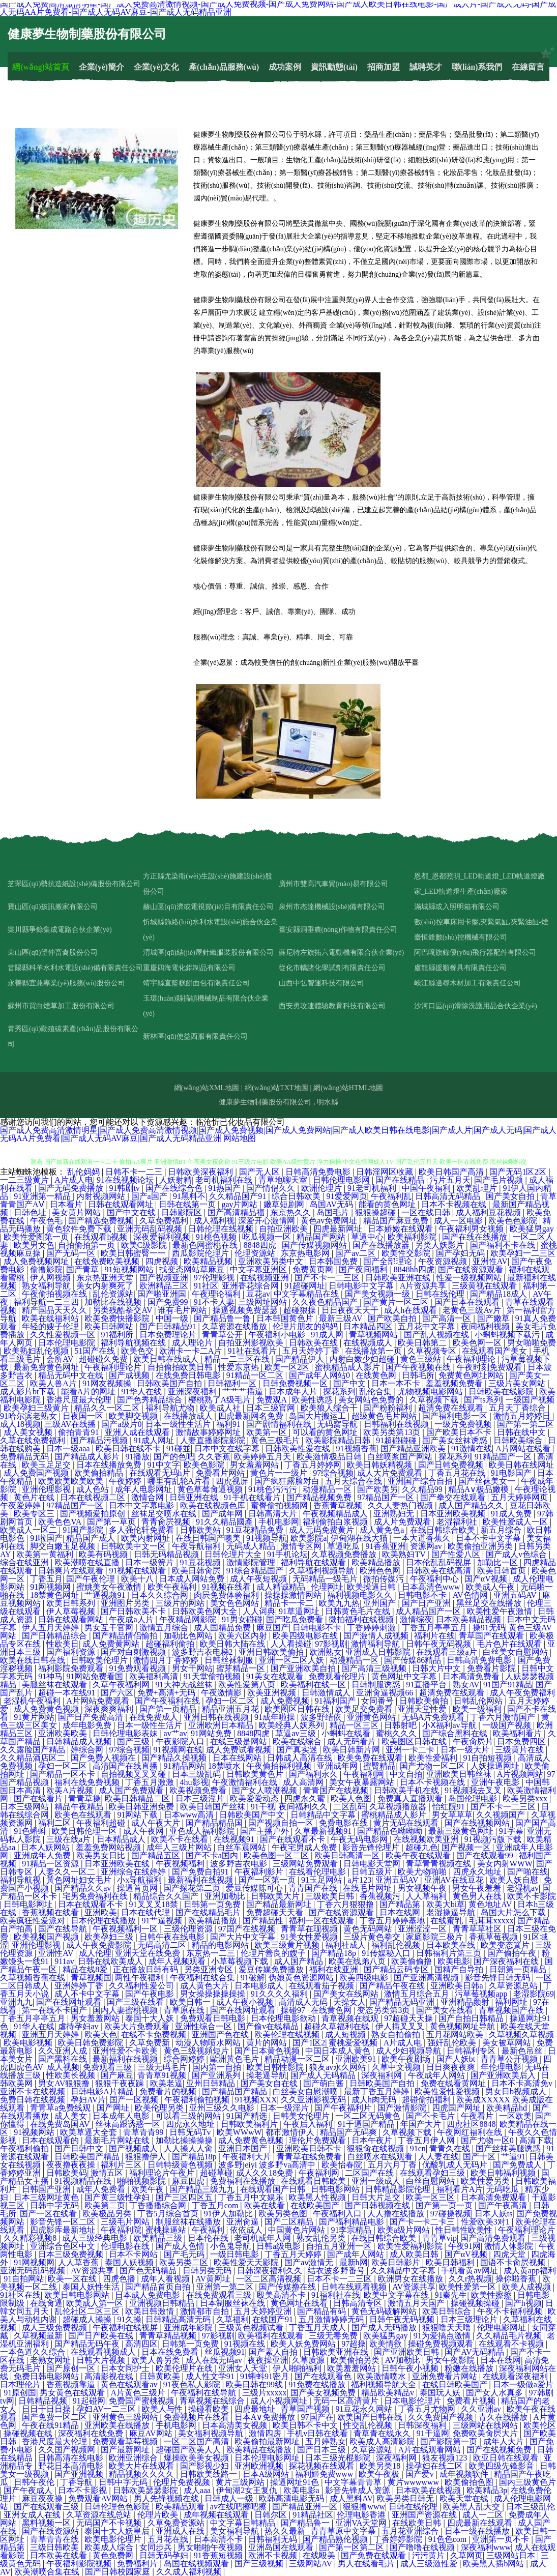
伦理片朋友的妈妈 (306, 1326)
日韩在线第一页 (188, 1204)
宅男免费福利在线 (96, 1896)
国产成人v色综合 (517, 1554)
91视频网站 (35, 2132)
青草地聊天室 (283, 1180)
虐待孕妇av (79, 2026)
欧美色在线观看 (83, 1814)
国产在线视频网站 (478, 1823)
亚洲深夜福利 (193, 1391)
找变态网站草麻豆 (192, 1269)
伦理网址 (327, 1587)
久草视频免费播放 (344, 1554)
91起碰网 (89, 2400)
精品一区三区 (355, 1725)
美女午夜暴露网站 (362, 1782)
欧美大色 (100, 2034)
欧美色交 (138, 1350)
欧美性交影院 (407, 1253)
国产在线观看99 (485, 1855)
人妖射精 (175, 1180)
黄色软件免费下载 (79, 1228)
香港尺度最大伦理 (79, 1399)
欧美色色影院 (513, 1220)
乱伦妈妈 (84, 1171)
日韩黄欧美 (160, 2376)
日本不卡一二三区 (340, 2278)
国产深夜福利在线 (507, 1961)
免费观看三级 (108, 2067)
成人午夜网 (144, 1831)
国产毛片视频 (499, 1180)
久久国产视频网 (67, 2449)
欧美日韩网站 (109, 1326)
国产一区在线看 (49, 2213)
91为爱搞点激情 (443, 2335)
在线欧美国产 (315, 2205)
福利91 (229, 1424)
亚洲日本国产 (243, 2148)
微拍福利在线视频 (362, 1619)
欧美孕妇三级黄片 (37, 1407)
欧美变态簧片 (506, 1945)
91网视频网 (51, 1587)
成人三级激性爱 (429, 2563)
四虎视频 (162, 1261)
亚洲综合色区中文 (63, 2246)
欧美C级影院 (145, 1245)
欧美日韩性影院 (276, 2067)
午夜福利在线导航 (204, 2392)
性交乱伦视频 (368, 2425)
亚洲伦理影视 (47, 1489)
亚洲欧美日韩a (457, 1985)
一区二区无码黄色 (368, 2116)
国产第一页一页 (445, 2205)
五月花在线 (169, 2539)
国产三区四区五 (185, 2197)
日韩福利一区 (233, 1383)
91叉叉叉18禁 (154, 1904)
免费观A (272, 1399)
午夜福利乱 (391, 1196)
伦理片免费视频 (182, 2482)
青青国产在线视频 (336, 1790)
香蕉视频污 (381, 1896)
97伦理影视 (215, 1277)
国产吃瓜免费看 (295, 1619)
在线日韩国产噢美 (209, 1538)
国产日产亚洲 (427, 1603)
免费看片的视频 (168, 2091)
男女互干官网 (109, 1627)
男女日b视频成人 (516, 2091)
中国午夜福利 (427, 1188)
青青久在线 (450, 2148)
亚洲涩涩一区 (423, 1928)
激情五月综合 (164, 1627)
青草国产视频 (306, 2409)
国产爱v (420, 2474)
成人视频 (63, 2067)
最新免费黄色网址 (47, 1367)
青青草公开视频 (510, 2059)
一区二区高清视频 (269, 2278)
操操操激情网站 (294, 1595)
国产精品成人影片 (88, 1456)
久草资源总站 (514, 1985)
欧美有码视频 (104, 1554)
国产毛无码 (185, 2254)
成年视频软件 (464, 2474)
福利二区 (55, 1823)
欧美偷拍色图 (470, 2482)
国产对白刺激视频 (134, 1652)
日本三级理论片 (470, 2319)
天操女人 (349, 2002)
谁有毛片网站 (183, 1310)
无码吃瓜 (503, 2189)
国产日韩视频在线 (378, 2205)
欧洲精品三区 (164, 1285)
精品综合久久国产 (166, 1896)
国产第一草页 (112, 1521)
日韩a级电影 (279, 2246)
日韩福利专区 (472, 2050)
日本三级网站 (25, 1806)
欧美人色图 (352, 1798)
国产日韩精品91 (168, 1326)
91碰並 (178, 1448)
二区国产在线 (370, 2173)
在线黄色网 (377, 1375)
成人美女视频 (29, 1432)
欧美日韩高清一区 (348, 1855)
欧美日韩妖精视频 (380, 1464)
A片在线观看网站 (430, 2449)
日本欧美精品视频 (469, 1619)
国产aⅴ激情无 (309, 2262)
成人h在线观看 (411, 1310)
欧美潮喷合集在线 (47, 2571)
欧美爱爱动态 (255, 1798)
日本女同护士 (126, 2368)
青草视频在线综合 (213, 2400)
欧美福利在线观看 (271, 2335)
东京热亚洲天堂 (105, 1277)
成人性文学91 (211, 2376)
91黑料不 (189, 1196)
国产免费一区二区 (55, 2417)
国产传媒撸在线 (288, 2286)
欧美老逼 (166, 2083)
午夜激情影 (222, 1692)
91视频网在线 (178, 1749)
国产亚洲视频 (79, 2474)
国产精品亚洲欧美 (414, 1448)
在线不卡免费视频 (154, 2034)
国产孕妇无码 (461, 1253)
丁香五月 (46, 1578)
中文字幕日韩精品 (243, 2523)
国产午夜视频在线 (419, 1367)
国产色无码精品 (149, 2270)
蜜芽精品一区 (241, 1668)
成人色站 (93, 1489)
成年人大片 (504, 2441)
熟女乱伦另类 (322, 2238)
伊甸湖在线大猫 (360, 1538)
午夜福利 (209, 2230)
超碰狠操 (300, 1310)
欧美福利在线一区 (314, 1684)
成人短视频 (346, 2034)
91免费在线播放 (317, 2384)
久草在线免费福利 (33, 1440)
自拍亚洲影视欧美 (251, 1342)
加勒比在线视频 (113, 1302)
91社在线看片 (253, 1350)
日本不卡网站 (134, 2254)
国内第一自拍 (217, 2067)
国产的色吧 (174, 1456)
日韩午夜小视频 (411, 2368)
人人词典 (259, 1611)
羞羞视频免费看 (455, 1383)
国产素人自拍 (274, 2352)
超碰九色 (421, 1847)
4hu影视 (194, 1782)
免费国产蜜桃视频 (142, 2400)
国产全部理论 (388, 1261)
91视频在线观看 (138, 1570)
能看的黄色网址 (388, 1204)
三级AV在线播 (71, 1424)
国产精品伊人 (300, 1359)
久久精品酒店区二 (33, 1757)
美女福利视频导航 (211, 2433)
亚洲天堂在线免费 (148, 1953)
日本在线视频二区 (93, 1497)
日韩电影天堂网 (372, 1863)
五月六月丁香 (393, 2164)
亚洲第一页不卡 (501, 2539)
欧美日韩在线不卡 (129, 1448)
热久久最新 (286, 2531)
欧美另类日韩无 (406, 2498)
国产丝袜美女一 (487, 1481)
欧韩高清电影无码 (292, 2498)
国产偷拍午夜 (512, 1953)
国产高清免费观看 (493, 2238)
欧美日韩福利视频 (504, 2173)
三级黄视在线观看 (485, 1285)
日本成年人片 (294, 1391)
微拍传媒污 (384, 1578)
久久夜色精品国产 (326, 1302)
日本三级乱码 (197, 1774)
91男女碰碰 (242, 1619)
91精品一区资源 (51, 1863)
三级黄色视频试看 (251, 2327)
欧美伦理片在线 (185, 2368)
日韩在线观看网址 (121, 1204)
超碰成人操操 (88, 2319)
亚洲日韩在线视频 (217, 1717)
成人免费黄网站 (111, 1644)
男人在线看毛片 (367, 2563)
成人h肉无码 (374, 2099)
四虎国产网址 (457, 2107)
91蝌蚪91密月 (265, 2376)
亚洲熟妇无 (394, 1513)
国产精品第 (400, 1904)
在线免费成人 (154, 1717)
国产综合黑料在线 (455, 1733)
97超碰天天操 (409, 2018)
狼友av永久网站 (338, 2067)
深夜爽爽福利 (109, 1709)
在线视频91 (235, 1839)
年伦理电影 (501, 2067)
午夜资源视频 (443, 1261)
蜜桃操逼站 (166, 2230)
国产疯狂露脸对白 (287, 1481)
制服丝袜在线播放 (189, 2221)
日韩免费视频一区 (296, 1383)
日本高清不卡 (219, 2539)
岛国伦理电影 (473, 1798)
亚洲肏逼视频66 (385, 1692)
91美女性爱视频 (310, 1937)
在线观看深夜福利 (516, 2376)
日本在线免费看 (170, 2352)
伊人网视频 (51, 1277)
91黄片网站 (34, 1717)
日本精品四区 (368, 1326)
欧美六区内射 (243, 1635)
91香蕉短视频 (219, 2555)
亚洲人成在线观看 (138, 1432)
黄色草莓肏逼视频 (211, 1489)
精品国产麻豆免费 (396, 1220)
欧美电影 (453, 1961)
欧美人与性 (163, 2409)
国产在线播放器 (382, 1245)
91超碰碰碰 (397, 1440)
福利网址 (512, 2002)
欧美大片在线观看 (142, 2466)
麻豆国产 (272, 1627)
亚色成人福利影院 (203, 1831)
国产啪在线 (527, 1871)
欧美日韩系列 (71, 1603)
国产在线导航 (63, 1928)
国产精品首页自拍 (158, 2286)
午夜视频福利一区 (126, 1928)
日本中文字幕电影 (142, 1505)
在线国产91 (273, 2319)
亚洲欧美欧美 (63, 1733)
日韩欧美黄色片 (255, 1774)
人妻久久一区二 (67, 1871)
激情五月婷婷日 (522, 1416)
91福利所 (118, 1334)
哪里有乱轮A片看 (180, 1481)
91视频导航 (266, 1538)
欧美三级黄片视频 (287, 1945)
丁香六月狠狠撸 (346, 1904)
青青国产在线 (313, 1888)
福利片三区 (122, 2164)
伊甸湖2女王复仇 (247, 2490)
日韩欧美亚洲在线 (398, 1277)
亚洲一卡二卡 (411, 1749)
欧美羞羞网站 (352, 2368)
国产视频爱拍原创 (93, 1513)
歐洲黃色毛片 (235, 2059)
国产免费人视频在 (104, 1757)
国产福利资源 (71, 1652)
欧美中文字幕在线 (397, 2295)
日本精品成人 (122, 1839)
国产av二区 (356, 1253)
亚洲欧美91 (356, 2059)
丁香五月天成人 (318, 2327)
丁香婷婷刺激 (372, 1627)
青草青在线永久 (383, 2433)
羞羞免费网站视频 (109, 1847)
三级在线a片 (69, 1839)
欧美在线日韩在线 (33, 1660)
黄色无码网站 (368, 1928)
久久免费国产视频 (441, 2417)
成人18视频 (20, 1424)
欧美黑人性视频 (318, 2197)
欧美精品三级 (158, 2238)
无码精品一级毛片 (326, 1578)
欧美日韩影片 (396, 2262)
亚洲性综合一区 (204, 2026)
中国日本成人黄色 (338, 2050)
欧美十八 (138, 1578)
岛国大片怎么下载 (514, 1912)
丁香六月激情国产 (503, 1717)
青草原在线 (185, 2010)
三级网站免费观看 (306, 1863)
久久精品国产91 (238, 1196)
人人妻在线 (438, 2156)
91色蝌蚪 (31, 1831)
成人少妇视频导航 (409, 2050)
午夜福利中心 (435, 1578)
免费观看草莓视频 (126, 2441)
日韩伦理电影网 (342, 1180)
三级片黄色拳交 (372, 1937)
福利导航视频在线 (134, 1342)
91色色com (448, 2539)
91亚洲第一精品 (43, 1196)
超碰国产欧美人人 (189, 2449)
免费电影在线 (344, 1823)
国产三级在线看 (136, 2002)
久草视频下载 (434, 1399)
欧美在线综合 (298, 1741)
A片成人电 (73, 1180)
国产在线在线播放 (475, 1237)
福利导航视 (21, 1880)
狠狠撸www (364, 2506)
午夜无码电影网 (360, 1839)
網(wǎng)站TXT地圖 (276, 1088)
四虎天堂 (510, 2254)
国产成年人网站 (356, 2254)
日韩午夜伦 (35, 2482)
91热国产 (225, 1188)
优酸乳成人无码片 (455, 2164)
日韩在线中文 (522, 1432)
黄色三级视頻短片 (197, 2050)
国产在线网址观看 (69, 2002)
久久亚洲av (482, 2409)
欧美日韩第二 (423, 1342)
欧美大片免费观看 (137, 2026)
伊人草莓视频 (71, 1611)
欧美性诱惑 (313, 1399)
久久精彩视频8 (31, 2238)
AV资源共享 (93, 2270)
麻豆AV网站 (151, 2433)
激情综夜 (416, 1619)
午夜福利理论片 (113, 1367)
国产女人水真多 (495, 2392)
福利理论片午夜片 (162, 2173)
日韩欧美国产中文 (252, 1814)
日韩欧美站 (201, 1530)
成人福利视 (214, 1220)
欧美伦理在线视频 (287, 2034)
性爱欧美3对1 (486, 2221)
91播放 (137, 1456)
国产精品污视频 (100, 1440)
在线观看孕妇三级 (433, 2173)
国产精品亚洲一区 (305, 2506)
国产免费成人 (518, 2164)
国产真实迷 (298, 1749)
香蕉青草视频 (338, 1505)
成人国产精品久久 (472, 1505)
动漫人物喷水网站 (209, 2042)
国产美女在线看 (445, 2010)
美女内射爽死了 (105, 1285)
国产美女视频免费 (324, 2392)
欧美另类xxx (526, 1798)
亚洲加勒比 (225, 1896)
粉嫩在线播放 (470, 2368)
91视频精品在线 (83, 2181)
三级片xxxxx (264, 2392)
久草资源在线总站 (99, 2514)
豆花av (258, 1294)
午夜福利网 (364, 1774)
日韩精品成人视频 (79, 1741)
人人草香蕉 (79, 2262)
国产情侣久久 (271, 1188)
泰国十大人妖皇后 (118, 2531)
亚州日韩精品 (211, 2083)
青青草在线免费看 (310, 2156)
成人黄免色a (383, 1530)
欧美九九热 (339, 1603)
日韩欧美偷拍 (424, 1700)
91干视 (263, 1806)
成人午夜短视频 (259, 1578)
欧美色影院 (205, 1464)
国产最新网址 (126, 2449)
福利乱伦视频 (396, 1945)
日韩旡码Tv (191, 2132)
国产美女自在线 (270, 2083)
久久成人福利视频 (189, 2571)
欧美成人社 (221, 1407)
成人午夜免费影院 (99, 1945)
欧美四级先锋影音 (502, 2466)
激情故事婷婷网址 (209, 1432)
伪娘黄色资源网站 (302, 1977)
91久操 (129, 2319)
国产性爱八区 (456, 1554)
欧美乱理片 (477, 1188)
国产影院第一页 (449, 2441)
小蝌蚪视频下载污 (508, 1334)
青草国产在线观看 (492, 1635)
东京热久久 (291, 1212)
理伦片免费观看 (318, 2140)
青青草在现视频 (310, 1928)
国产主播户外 (265, 1831)
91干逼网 (433, 2433)
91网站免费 (212, 1733)
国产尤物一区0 (488, 2140)
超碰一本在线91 (67, 1692)
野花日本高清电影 (71, 2466)
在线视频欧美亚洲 (427, 1839)
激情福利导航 (376, 1644)
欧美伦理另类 (160, 2107)
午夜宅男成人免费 (305, 1847)
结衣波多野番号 (337, 2270)
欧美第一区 (267, 1432)
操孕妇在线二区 (435, 2466)
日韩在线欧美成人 (111, 1961)
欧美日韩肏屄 (197, 1570)
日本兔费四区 (522, 1741)
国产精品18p (334, 1953)
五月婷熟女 (325, 2441)
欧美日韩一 (191, 2002)
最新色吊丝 (523, 2050)
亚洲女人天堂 (243, 2368)
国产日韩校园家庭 (118, 2571)
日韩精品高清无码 (179, 2319)
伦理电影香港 (362, 2514)
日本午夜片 (372, 2140)
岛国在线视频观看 (197, 2563)
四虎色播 (120, 2278)
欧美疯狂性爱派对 (33, 1920)
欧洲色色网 (381, 1570)
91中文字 (164, 1464)
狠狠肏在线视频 (376, 2148)
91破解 (253, 1977)
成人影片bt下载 (28, 1391)
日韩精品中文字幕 (324, 1814)
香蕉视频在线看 (51, 1912)
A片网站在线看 (523, 1448)
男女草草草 (452, 1814)
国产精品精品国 (215, 1823)
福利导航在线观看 (314, 1562)
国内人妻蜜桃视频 (126, 2010)
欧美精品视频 (209, 1261)
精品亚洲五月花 (231, 1709)
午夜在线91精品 (51, 2425)
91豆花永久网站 (364, 2409)
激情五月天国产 (417, 2303)
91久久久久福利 (280, 1993)
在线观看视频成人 (104, 2352)
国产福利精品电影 (352, 2221)
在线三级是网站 (239, 1741)
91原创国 (20, 2392)
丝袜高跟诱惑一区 (128, 2124)
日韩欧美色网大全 (205, 1611)
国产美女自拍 (511, 1196)
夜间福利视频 (486, 1326)
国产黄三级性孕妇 (118, 2197)
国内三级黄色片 (527, 2482)
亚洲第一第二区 (225, 2286)
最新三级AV (341, 1318)
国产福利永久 (314, 1774)
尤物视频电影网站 (431, 1391)
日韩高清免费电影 (319, 1171)
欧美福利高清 (154, 1676)
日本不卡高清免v (522, 2083)
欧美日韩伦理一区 (85, 1831)
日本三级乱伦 (530, 2506)
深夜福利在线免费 (91, 2433)
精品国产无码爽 (349, 2132)
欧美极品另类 (107, 2213)
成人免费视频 (285, 1700)
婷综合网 (88, 1749)
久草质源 (309, 2360)
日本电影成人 (259, 1985)
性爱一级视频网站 (470, 1277)
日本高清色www (432, 1587)
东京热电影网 (306, 1253)
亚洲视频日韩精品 (162, 2303)
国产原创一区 (71, 2368)
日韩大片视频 (101, 2360)
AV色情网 (471, 1595)
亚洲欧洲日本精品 (221, 1725)
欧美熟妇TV (404, 1554)
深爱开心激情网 (267, 1220)
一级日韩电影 (235, 2254)
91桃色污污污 (273, 1489)
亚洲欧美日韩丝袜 (459, 1774)
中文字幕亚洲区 (259, 1269)
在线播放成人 (189, 1416)
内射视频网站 (101, 1196)
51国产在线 (95, 1350)
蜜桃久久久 (397, 1733)
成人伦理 (95, 1953)
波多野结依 (322, 1717)
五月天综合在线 (354, 1481)
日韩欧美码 (66, 2173)
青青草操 (84, 1798)
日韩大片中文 (437, 1668)
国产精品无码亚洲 (402, 2002)
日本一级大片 (466, 1749)
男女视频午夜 (423, 1888)
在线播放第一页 (374, 1350)
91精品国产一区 (504, 1456)
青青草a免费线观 (61, 2107)
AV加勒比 (403, 2360)
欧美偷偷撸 (412, 1961)
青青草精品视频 (168, 2335)
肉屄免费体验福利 (227, 1595)
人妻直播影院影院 (213, 1440)
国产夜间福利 (364, 1269)
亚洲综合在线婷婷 (134, 1871)
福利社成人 (346, 1945)
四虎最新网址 (338, 1228)
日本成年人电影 (122, 2116)
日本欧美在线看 (59, 2555)
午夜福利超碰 (101, 1823)
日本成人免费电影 (148, 2295)
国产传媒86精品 (413, 1660)
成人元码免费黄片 (322, 1530)
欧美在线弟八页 (358, 1961)
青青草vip (439, 2238)
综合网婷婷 (185, 2059)
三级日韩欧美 (55, 2547)
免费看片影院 (492, 1668)
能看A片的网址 (89, 1391)
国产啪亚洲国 (162, 1294)
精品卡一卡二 (290, 1603)
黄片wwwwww (414, 2482)
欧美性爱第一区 (468, 2286)
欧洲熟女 (325, 1652)
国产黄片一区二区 (396, 1302)
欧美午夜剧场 (407, 2059)
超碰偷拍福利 (427, 2099)
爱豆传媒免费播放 (272, 1969)
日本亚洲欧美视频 (453, 1513)
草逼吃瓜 (344, 1546)
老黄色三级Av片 (473, 1310)
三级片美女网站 (517, 1383)
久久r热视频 (470, 2278)
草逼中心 (367, 1237)
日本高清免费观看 (494, 2197)
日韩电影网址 (29, 1904)
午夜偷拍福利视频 (279, 1766)
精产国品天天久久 (55, 1310)
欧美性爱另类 (486, 2181)
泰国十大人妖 (150, 2018)
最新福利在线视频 (201, 1880)
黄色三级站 (421, 1359)
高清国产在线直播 (126, 1766)
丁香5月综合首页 (168, 2213)
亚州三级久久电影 (222, 2107)
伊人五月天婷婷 (51, 1627)
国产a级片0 (121, 1424)
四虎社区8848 (471, 2124)
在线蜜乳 (447, 1920)
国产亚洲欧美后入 (504, 2075)
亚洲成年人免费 (43, 1855)
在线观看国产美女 (495, 1350)
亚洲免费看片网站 (445, 2376)
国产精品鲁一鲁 (223, 1318)
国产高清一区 (447, 1318)
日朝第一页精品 (518, 1969)
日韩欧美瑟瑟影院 (146, 2490)
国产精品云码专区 (397, 1969)
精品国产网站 (322, 1237)
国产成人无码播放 (385, 2327)
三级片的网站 (181, 1603)
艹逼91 (513, 2156)
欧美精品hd (507, 2107)
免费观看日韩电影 (213, 2018)
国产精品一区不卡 (63, 1774)
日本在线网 (400, 1912)
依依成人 (247, 2230)
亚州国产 (380, 1603)
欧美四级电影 (364, 1977)
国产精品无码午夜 (88, 2343)
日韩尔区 (271, 2514)
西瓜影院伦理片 (201, 1253)
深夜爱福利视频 (162, 1237)
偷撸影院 (46, 1269)
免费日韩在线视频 (33, 2099)
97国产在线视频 (247, 1928)
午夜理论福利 (217, 1294)
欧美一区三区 (431, 2197)
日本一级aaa (69, 1448)
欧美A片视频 (70, 1790)
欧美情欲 (386, 2343)
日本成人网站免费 (192, 1578)
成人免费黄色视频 (47, 1709)
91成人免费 (512, 1513)
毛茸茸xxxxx (491, 1920)
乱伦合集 (376, 1391)
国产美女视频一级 (378, 1294)
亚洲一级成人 (376, 2181)
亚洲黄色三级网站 (126, 2417)
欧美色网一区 (478, 1342)
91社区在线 (20, 2295)
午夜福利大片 (247, 2156)
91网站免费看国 (95, 1676)
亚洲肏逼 (243, 2221)
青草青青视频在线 (439, 1863)
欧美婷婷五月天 (263, 1456)
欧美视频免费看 (198, 1790)
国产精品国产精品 (235, 2091)
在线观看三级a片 (447, 1652)
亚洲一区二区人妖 (292, 1660)
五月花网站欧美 (455, 2034)
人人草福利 (427, 1896)
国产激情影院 (402, 2107)
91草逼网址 (300, 1611)
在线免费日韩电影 (189, 1375)
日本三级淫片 (200, 1798)
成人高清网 (304, 1782)
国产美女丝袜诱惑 (455, 1440)
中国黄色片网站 (297, 2230)
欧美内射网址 (146, 1538)
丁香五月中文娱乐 (251, 2197)
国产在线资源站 (51, 2531)
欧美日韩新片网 (352, 1749)
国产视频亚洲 (164, 1277)
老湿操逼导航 (451, 1912)
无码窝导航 (338, 1424)
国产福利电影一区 (455, 1416)
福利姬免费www (325, 2474)
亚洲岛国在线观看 (281, 2547)
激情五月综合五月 (417, 1993)
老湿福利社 (457, 1521)
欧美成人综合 (109, 2547)
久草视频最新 (39, 2335)
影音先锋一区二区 (63, 2221)
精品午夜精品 (79, 1806)
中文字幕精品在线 (307, 1294)
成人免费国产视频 (37, 1473)
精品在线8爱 (86, 1969)
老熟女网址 (51, 2360)
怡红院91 (449, 1806)
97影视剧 (331, 1644)
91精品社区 (312, 2514)
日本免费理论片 (168, 1334)
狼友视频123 (445, 2457)
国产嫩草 (494, 1318)
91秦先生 (450, 2295)
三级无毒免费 (334, 2335)
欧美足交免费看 (364, 1709)
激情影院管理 (251, 1562)
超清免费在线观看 (451, 1407)
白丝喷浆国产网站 (400, 1456)
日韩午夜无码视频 (439, 1644)
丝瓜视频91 (224, 2352)
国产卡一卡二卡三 (423, 2221)
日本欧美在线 (451, 1945)
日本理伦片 (21, 2384)
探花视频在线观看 (322, 2466)
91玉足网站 (322, 1880)
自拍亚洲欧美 (284, 1228)
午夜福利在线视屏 (126, 2327)
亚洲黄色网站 (372, 1717)
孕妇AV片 (88, 2099)
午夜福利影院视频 (79, 2563)
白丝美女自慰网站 (516, 1652)
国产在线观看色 (324, 2376)
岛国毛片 (333, 1212)
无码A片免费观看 (434, 1717)
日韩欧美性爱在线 (298, 1448)
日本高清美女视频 (235, 2425)
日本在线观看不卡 (91, 1904)
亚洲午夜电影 (496, 1782)
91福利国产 (336, 1700)
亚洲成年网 (338, 1766)
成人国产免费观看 (132, 1790)
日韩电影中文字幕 (362, 1285)
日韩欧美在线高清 (439, 1570)
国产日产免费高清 (91, 1717)
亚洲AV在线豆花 (455, 1880)
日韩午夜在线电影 (173, 1937)
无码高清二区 (162, 1945)
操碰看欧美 (209, 2409)
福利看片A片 (459, 2189)
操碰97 (294, 2010)
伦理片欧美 (158, 2514)
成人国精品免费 (223, 1627)
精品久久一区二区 (107, 1407)
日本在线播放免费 (109, 1464)
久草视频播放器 (398, 1806)
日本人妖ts (494, 2213)
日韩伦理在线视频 (221, 1228)
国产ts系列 (483, 1399)
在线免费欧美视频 (107, 1261)
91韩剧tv (125, 1188)
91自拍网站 (24, 2278)
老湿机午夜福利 (33, 1700)
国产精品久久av (83, 1888)
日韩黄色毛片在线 (358, 1611)
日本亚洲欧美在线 (118, 1863)
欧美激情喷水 (382, 2376)
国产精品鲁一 (306, 2523)
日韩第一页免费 (213, 1904)
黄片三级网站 (241, 2482)
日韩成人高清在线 (300, 1757)
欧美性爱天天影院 (247, 2262)
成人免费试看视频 (239, 1749)
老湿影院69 (533, 1993)
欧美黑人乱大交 (472, 2506)
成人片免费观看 (403, 1521)
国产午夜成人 (29, 2490)
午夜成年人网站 (437, 2075)
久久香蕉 (214, 1456)
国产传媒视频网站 (315, 1245)
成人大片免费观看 (390, 1473)
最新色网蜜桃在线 (206, 1245)
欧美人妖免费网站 (304, 2343)
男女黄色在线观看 (73, 2392)
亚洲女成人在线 (33, 2514)
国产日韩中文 (79, 2148)
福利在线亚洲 (334, 1969)
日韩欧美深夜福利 (201, 1171)
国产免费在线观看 (374, 2555)
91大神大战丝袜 (185, 1684)
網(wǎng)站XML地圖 (207, 1088)
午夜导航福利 (197, 1546)
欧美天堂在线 (464, 2498)
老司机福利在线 (224, 1180)
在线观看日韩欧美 (314, 2181)
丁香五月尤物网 (427, 2409)
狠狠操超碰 (376, 1212)
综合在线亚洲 (25, 1562)
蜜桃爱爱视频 (354, 2042)
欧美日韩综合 (447, 2311)
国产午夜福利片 (343, 2107)
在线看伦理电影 (318, 1871)
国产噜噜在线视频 (423, 2547)
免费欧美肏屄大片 (486, 2433)
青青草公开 (223, 1334)
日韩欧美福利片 (250, 2124)
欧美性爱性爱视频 (448, 2091)
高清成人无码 (304, 2002)
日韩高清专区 (358, 2303)
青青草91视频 (162, 2075)
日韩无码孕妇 (164, 2555)
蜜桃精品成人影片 (348, 1367)
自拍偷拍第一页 (87, 1245)
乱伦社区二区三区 (88, 2311)
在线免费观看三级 (219, 2295)
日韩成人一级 (229, 2498)
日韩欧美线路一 (209, 2474)
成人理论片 (193, 1342)
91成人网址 (154, 1440)
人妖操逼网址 (496, 1766)
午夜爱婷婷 (21, 1505)
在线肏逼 (46, 2303)
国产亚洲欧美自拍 (304, 1668)
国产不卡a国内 (213, 1855)
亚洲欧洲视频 (259, 2466)
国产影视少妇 (205, 2466)
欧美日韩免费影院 (91, 2042)
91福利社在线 (335, 2295)
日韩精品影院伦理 (398, 2189)
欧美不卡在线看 (180, 1839)
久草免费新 (150, 2042)
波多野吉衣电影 (239, 1863)
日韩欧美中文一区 (134, 1546)
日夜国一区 (84, 1416)
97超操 (353, 2343)
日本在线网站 (238, 1757)
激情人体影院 (509, 2246)
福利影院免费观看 (71, 1668)
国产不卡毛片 (431, 2116)
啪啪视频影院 (142, 2181)
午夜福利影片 (259, 1871)
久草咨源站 (372, 2449)
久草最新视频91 (324, 1831)
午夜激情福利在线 (245, 1782)
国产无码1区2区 (518, 1171)
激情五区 (108, 2173)
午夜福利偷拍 (25, 2148)
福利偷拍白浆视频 (336, 1521)
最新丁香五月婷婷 (377, 2091)
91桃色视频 (217, 1237)
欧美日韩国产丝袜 (213, 1806)
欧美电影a (302, 2490)
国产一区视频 (134, 2099)
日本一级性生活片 (179, 1424)
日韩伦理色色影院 (118, 2506)
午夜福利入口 (338, 2213)
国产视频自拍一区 (281, 1823)
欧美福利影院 (413, 1237)
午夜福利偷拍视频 (197, 2099)
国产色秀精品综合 (150, 1399)
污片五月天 (450, 1180)
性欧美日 (62, 1644)
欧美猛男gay (532, 1228)
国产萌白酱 (324, 2083)
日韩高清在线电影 (71, 2457)
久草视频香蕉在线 (33, 1977)
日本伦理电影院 (67, 1342)
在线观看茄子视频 (322, 1985)
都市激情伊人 (291, 2132)
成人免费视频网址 (37, 1261)
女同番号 (378, 1700)
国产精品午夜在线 (393, 1985)
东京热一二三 (211, 1953)
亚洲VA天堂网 (362, 2523)
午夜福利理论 (472, 1359)
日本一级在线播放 (478, 2531)
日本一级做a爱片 (523, 2384)
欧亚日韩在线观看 (506, 2457)
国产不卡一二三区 (328, 1277)
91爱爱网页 (347, 1196)
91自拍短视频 (488, 1757)
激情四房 (266, 2433)
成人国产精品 (299, 1961)
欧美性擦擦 (492, 2295)
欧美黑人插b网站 (494, 2563)
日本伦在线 (209, 2238)
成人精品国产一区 (429, 1611)
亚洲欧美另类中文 (271, 1261)
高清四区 (141, 2343)
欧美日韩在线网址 (521, 1464)
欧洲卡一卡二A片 (191, 1350)
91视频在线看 (227, 1587)
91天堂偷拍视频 (213, 1676)
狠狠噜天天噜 (447, 2327)
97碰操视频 (450, 2213)
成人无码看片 (352, 1741)
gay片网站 (240, 1204)
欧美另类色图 (283, 2213)
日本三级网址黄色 (47, 2197)
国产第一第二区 (525, 1424)
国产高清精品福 (237, 1212)
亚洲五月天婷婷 (51, 2034)
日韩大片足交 (376, 2197)
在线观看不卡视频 (512, 2343)
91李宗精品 (352, 2230)
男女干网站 (192, 1668)
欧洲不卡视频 (273, 2555)
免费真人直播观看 (411, 1798)
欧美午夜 (148, 2189)
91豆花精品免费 (255, 1530)
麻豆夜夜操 (43, 2498)
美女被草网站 (507, 2042)
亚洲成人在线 (181, 2531)
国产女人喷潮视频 (265, 1790)
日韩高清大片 (273, 1513)
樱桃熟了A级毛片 (220, 1399)
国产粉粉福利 (388, 1407)
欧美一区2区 (288, 1367)
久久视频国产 (501, 1814)
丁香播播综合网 (158, 2205)
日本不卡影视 (83, 2490)
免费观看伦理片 (338, 1676)
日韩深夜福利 (423, 2425)
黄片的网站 (267, 2042)
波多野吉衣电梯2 (203, 1652)
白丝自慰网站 (431, 2181)
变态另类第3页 (384, 2010)
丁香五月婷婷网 (313, 1464)
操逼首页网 (138, 1888)
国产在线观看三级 (47, 2506)
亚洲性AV (490, 1261)
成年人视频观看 (178, 1961)
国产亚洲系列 (217, 2075)
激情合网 (148, 1497)
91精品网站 (184, 1766)
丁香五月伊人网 (427, 2140)
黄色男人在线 (478, 1896)
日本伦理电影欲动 (284, 2018)
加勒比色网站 (189, 1635)
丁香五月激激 (150, 1782)
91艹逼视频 (162, 1920)
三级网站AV (311, 2563)
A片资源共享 (424, 1285)
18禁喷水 (225, 1766)
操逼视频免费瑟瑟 (246, 1310)
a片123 (359, 1880)
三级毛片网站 (126, 2221)
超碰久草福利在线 (337, 2026)
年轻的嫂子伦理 (51, 1326)
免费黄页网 (313, 1269)
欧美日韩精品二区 (138, 1798)
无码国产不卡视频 (109, 2523)
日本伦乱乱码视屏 (439, 1562)
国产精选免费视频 (101, 1220)
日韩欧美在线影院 (502, 1391)
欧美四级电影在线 (306, 1635)
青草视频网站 (374, 1334)
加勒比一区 (498, 1562)
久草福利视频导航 (322, 1570)
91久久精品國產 (225, 1521)
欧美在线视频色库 (213, 1505)
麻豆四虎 (189, 2181)
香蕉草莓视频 (494, 1937)
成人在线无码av (215, 2360)
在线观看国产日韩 (273, 2189)
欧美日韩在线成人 (166, 1359)
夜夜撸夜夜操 (71, 2164)
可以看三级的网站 (189, 2116)
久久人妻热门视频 (401, 1505)
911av (64, 1961)
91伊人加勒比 (229, 2213)
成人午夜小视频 (245, 2002)
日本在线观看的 (51, 2140)
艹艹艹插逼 (243, 1391)
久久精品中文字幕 (403, 2270)
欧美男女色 (34, 1245)
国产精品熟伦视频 (336, 2539)
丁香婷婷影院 (398, 2539)
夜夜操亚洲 (268, 2360)
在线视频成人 (368, 1342)
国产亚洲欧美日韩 (407, 2352)
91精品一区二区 (255, 1375)
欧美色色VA (60, 1521)
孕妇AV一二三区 (107, 2409)
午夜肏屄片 (473, 1741)
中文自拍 (406, 1774)
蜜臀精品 (379, 1766)
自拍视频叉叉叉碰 (134, 1774)
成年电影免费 (88, 1725)
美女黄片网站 (77, 1212)
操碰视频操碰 (476, 2303)
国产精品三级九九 (203, 2189)
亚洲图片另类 (126, 1603)
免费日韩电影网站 (47, 2376)
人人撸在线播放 (396, 2213)
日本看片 (67, 1204)
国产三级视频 (259, 2563)
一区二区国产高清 (197, 2441)
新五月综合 (502, 1530)
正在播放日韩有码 (146, 1969)
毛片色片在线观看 (510, 1644)
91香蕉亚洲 (385, 1546)
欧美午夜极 (380, 2474)
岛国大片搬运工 (318, 1416)
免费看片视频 (472, 2400)
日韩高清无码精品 (448, 1196)
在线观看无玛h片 (160, 1473)
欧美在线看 (265, 2205)
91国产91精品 (507, 1684)
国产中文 (350, 1383)
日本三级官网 (271, 1407)
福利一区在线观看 (322, 1920)
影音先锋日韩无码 (498, 1977)
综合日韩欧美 (297, 1196)
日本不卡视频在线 (454, 1204)
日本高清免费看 (472, 1676)
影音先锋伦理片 (371, 1847)
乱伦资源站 (113, 1294)
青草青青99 (144, 2132)
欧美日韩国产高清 (452, 1171)
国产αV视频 (486, 1578)
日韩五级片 (372, 1871)
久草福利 (232, 2319)
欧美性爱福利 (433, 1757)
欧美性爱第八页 (247, 1684)
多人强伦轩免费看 (142, 1530)
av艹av (175, 1733)
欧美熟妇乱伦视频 (37, 1350)
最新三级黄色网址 (461, 1831)
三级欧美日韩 (330, 1896)
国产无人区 (260, 1171)
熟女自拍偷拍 (396, 2034)
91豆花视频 (201, 1562)
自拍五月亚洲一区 (339, 2246)
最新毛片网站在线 (118, 2140)
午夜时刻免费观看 (490, 1367)
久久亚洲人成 (63, 2050)
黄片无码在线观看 (407, 1823)
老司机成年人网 (263, 2238)
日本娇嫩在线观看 (401, 1228)
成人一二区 (483, 2514)
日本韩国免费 (334, 1261)
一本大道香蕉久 (422, 1538)
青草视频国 (91, 1977)
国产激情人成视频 (377, 1635)
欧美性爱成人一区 (516, 1521)
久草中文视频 (397, 2067)
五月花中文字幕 (427, 1326)
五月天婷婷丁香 (311, 1350)
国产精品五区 (156, 1855)
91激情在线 (471, 1448)
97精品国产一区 (386, 1497)
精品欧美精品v (388, 2392)
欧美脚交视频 (134, 1416)
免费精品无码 (25, 1456)
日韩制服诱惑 (376, 1684)
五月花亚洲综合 (411, 2531)
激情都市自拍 (205, 2311)
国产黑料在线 (63, 2059)
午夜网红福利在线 (470, 2132)
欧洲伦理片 (322, 1188)
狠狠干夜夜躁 (120, 2083)
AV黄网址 (213, 2278)
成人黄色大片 (205, 1985)
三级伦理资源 (189, 1928)
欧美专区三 (35, 1513)
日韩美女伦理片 (302, 2116)
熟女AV (466, 1684)
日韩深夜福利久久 (270, 2270)
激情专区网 (302, 1546)
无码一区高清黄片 (346, 2400)
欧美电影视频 (29, 2042)
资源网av (427, 1546)
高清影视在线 (109, 2376)
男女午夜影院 (451, 2360)
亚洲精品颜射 (466, 2002)
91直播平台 (427, 1684)
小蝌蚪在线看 (346, 1733)
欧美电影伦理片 (113, 2539)
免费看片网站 (221, 1473)
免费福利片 (138, 2563)
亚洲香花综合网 (251, 1285)
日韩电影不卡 (423, 1595)
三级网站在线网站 (486, 2425)
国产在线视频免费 (500, 2449)
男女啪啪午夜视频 (211, 2547)
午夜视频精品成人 (336, 1513)
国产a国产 (150, 1196)
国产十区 (480, 2156)
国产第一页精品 (168, 1709)
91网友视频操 (107, 1383)
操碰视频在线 (29, 2433)
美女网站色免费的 (371, 1399)
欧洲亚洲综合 (134, 2457)
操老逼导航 (266, 2075)
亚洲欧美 (100, 1912)
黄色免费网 (114, 2555)
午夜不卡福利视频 (510, 2311)
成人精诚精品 (281, 1587)
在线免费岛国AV (61, 2124)
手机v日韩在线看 (318, 2433)
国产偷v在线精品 (269, 2026)
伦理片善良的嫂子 (274, 1953)
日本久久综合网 (160, 1595)
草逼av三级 (296, 1733)
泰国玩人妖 (441, 2392)
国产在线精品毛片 (209, 1912)
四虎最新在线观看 (480, 2523)
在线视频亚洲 (265, 1277)
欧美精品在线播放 (260, 2449)
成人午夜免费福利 (522, 1692)
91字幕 (511, 1831)
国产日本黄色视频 (268, 2050)
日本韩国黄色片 (285, 1318)
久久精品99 (423, 1489)
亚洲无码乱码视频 (150, 1228)
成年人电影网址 (144, 1489)
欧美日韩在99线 (255, 2384)
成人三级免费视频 (55, 2327)
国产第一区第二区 (352, 2547)
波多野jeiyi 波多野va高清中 (268, 2164)
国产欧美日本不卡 (459, 1432)
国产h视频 (523, 2303)
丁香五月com (216, 2205)
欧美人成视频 (527, 2286)
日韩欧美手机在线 (407, 1790)
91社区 (206, 1285)
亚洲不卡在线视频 (33, 2091)
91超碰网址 (304, 1285)
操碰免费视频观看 (441, 2343)
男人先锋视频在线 (167, 2498)
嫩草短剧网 (284, 1204)
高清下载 (535, 2140)
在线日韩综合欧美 (443, 1530)
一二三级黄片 (25, 1180)
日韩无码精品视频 (167, 1554)
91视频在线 (245, 2343)
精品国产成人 (91, 1538)
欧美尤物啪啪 (423, 1871)
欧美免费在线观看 (371, 1757)
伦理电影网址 (502, 2327)
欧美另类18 (381, 2466)
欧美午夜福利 (173, 1587)
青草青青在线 (55, 2539)
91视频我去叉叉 (474, 1790)
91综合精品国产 (255, 1570)
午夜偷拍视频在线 (55, 1294)
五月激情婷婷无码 (332, 2319)
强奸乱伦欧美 (452, 2042)
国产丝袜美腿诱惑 (509, 2148)
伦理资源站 (255, 1253)
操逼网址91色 (295, 2482)
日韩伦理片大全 (233, 1554)
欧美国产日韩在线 (370, 2417)
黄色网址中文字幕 (404, 1676)
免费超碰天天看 (275, 1912)
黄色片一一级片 (279, 1473)
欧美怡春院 (342, 2164)
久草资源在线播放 (235, 1326)
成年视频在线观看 (217, 2514)
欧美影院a (308, 1538)
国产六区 (117, 1692)
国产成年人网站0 (320, 1375)
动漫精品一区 (328, 1489)
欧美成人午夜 (491, 1587)
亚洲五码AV (516, 1595)
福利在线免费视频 (88, 1782)
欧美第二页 (104, 2205)
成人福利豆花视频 (489, 1212)
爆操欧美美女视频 (197, 2457)
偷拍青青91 (79, 1432)
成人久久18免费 (265, 2173)
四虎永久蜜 (305, 1798)
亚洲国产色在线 (221, 2034)
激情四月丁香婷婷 (166, 1660)
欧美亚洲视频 (272, 1692)
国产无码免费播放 (71, 1188)
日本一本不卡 (396, 1383)
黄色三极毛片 (276, 1440)
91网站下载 (138, 1814)
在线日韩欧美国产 (455, 2384)
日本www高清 (190, 1814)
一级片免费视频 (463, 1424)
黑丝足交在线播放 (489, 1603)
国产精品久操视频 (175, 1757)
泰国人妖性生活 (92, 2286)
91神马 (50, 1676)
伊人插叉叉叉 (400, 2026)
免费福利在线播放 (243, 2181)
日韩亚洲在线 (194, 1497)
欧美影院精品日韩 (338, 1440)
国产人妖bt (456, 2059)
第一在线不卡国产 (55, 2010)
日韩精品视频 (43, 2400)
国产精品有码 (322, 2311)
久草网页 (466, 2555)
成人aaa (198, 2490)
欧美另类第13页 (392, 1432)
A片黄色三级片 (139, 2392)
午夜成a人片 (132, 1619)
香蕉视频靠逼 (71, 2384)
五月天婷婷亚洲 (264, 2311)
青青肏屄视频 (166, 1521)
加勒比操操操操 (185, 2140)
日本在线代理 (146, 1912)
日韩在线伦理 (441, 1294)
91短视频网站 (130, 1269)
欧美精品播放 (376, 1562)
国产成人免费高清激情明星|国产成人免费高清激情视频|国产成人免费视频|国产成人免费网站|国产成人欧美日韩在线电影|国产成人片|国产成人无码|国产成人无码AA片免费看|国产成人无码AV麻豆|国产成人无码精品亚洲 (278, 1134)
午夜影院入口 (181, 1741)
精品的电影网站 (221, 1945)
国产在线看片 (39, 1798)
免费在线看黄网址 (454, 2083)
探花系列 (339, 1391)
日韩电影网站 (336, 2189)
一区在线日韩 (426, 1212)
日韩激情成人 (327, 1692)
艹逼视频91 (105, 1595)
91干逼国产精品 (367, 2124)
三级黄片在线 (520, 1749)
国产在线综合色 (174, 1188)
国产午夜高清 (503, 2205)
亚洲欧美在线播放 (118, 2425)
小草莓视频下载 (240, 1961)
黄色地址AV (491, 1904)
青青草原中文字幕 (344, 2531)
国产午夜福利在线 (168, 1700)
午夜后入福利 (308, 2124)
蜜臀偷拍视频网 (280, 1505)
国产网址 (114, 2107)
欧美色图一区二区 (277, 1855)
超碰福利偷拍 (170, 1644)
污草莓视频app (482, 1993)
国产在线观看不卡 (293, 1839)
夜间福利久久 (304, 1806)
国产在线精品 (400, 1180)
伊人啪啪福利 (298, 2368)
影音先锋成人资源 (358, 2490)
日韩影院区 (182, 1212)
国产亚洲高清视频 (427, 1977)
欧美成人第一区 (95, 2303)
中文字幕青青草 (354, 2482)
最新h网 (353, 2262)
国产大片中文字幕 (243, 1937)
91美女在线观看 (275, 1676)
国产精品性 (264, 1920)
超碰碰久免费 (104, 1359)
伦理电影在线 (126, 2246)
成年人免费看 (101, 2189)
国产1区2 (308, 2042)
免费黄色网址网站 (472, 1375)
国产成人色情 (181, 2246)
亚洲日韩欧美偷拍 (272, 1652)
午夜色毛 (47, 1220)
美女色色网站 (235, 1603)
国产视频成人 (134, 2148)
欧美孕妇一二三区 (522, 1253)
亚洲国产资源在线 (425, 2514)
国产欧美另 (377, 1489)
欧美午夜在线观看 (419, 1855)
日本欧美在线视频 (429, 2490)
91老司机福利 (372, 1188)
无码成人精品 (251, 1546)
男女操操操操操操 (213, 1993)
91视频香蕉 (356, 1448)
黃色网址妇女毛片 (79, 1880)
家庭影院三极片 (435, 1937)
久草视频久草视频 (521, 2034)
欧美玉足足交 (47, 1464)
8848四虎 (261, 1245)
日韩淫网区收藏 (385, 1171)
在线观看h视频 (101, 1237)
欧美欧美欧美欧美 (71, 1481)
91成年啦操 (275, 1717)
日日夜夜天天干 (350, 1310)
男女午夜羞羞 (477, 1888)
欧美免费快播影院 (118, 1318)
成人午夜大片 (156, 1823)
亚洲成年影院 (189, 2327)
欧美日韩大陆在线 (233, 1644)
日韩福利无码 (273, 2539)
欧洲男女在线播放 (411, 2278)
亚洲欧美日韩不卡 (309, 2148)
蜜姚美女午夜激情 (109, 1587)
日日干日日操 (47, 2409)
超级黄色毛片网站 (385, 1416)
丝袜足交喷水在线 (164, 1513)
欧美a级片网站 (404, 2230)
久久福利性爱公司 (142, 1985)
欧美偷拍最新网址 (268, 2441)
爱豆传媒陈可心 (255, 1888)
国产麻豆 (117, 2075)
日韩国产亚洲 (47, 2189)
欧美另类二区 (184, 2262)
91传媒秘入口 (387, 1953)
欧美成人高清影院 (383, 2441)
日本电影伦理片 (413, 2400)
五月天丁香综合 (518, 1407)
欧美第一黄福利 (45, 1554)
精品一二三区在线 (238, 1359)
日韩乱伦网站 (479, 1700)
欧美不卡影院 (531, 1896)
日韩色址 (31, 1212)
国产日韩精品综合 (55, 1635)
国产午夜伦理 (91, 1578)
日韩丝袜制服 (229, 1660)
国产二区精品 (290, 2221)
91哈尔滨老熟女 (29, 1416)
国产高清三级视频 (374, 1668)
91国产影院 (84, 1530)
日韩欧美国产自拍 (170, 1383)
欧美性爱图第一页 (37, 1237)
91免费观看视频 (138, 1668)
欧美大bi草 (445, 1904)
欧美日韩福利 (451, 2262)
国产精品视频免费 (320, 1497)
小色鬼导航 (231, 2246)
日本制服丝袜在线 (233, 2303)
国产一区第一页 (268, 1880)
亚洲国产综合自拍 (421, 1481)
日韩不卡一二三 (134, 1171)
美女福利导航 (235, 2531)
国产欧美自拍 (393, 1318)
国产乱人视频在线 (437, 1334)
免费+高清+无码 (167, 1692)
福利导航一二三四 (47, 1302)
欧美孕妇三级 (109, 1937)
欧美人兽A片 (54, 1383)
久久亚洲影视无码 (314, 2099)
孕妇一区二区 (231, 1700)
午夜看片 (478, 2116)
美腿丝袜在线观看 (55, 1684)
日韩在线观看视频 (355, 2286)
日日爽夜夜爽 (451, 2067)
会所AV (60, 1359)
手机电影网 (278, 1521)
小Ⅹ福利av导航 (450, 1725)
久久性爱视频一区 (63, 1334)
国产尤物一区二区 (433, 1766)
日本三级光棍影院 (338, 2457)
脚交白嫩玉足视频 (63, 1546)
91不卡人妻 (214, 1302)
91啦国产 (46, 1538)
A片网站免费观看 (98, 1700)
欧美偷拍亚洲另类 (481, 1546)
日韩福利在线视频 (397, 1424)
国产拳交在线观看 (453, 1497)
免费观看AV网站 (99, 2498)
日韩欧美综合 (518, 1440)
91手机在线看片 (253, 1497)
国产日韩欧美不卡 (134, 1611)
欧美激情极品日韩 (330, 1456)
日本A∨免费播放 (266, 2417)
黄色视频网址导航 (463, 2026)
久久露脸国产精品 (33, 1749)
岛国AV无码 (332, 1204)
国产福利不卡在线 (503, 1245)
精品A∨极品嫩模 (479, 1489)
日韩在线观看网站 (71, 1619)
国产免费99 (169, 1302)
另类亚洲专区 (209, 1969)
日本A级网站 (267, 2474)
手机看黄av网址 (470, 2270)
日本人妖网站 (46, 1847)
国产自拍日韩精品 (472, 2018)
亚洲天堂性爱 (423, 1709)
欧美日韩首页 (502, 1570)
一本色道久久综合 (33, 2352)
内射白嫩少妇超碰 (363, 1359)
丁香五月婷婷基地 (393, 1920)
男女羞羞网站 (255, 1464)
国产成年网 (223, 1513)
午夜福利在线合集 (203, 1977)
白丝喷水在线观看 (381, 2156)
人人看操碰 (291, 1644)
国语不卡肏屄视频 (513, 2262)
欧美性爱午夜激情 (500, 1611)
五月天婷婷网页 (520, 1497)
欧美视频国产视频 (47, 1937)
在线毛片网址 (368, 1888)
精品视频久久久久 (142, 2474)
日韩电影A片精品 (103, 2091)
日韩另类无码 (208, 2270)
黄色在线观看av (130, 2384)
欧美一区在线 (73, 2278)
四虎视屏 (233, 1481)
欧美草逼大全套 (89, 2132)
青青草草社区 (478, 1928)
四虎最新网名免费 (251, 1416)
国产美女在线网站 (346, 1993)
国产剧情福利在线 (279, 1424)
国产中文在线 (132, 1212)
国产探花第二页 (192, 1888)
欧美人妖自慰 (514, 1880)
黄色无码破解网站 (385, 2311)
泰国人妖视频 (130, 2262)
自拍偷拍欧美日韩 (181, 1367)
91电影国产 (512, 1473)
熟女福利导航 (47, 1285)
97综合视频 (333, 1473)
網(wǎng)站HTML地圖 (348, 1088)
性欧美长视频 (71, 2075)
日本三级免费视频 (71, 2254)
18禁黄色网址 (55, 1595)
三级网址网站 (263, 1302)
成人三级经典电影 (95, 2238)
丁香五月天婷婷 (294, 2254)
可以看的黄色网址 (326, 1432)
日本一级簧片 (150, 1562)
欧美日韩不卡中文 (306, 2425)
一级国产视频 (530, 1399)
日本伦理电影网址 (268, 2457)
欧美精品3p (486, 2490)
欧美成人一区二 (29, 1530)
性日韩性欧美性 (464, 2230)
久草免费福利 (164, 1220)
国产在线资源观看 (471, 1269)
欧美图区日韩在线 (298, 1709)
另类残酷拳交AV (123, 1310)
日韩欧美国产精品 (88, 2156)
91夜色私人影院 (192, 2384)
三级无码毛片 (163, 2067)
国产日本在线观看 (468, 1302)
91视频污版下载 (493, 1839)
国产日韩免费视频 (451, 1464)
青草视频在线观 (350, 2018)
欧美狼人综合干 (330, 1407)
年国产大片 (421, 2124)
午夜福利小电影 (277, 1334)
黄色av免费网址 (330, 1220)
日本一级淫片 (285, 2107)
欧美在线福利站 (51, 1318)
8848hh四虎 (414, 1269)
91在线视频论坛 (126, 1180)
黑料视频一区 (47, 2523)
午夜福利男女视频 (472, 1228)
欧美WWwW (239, 2132)
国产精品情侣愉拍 (126, 1635)
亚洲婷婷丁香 (79, 1985)
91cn (418, 2148)
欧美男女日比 (101, 1855)
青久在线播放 (504, 2417)
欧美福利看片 (518, 1733)
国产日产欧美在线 (101, 2335)
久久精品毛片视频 (509, 2335)
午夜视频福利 (181, 1863)
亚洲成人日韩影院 (379, 1652)
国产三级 (134, 1741)
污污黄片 (429, 2555)
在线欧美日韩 (417, 2523)
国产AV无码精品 (475, 2352)
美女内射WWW (505, 1863)
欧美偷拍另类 (356, 2360)
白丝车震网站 (242, 1847)
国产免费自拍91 (201, 1871)
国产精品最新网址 (279, 1904)
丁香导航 (77, 2482)
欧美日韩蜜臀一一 (134, 1253)
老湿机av (523, 1888)
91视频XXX (256, 2099)
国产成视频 (130, 1375)
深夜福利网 (382, 2075)
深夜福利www (486, 2547)
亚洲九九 (16, 2002)
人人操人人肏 (189, 2148)
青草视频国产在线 (512, 2010)
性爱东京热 (239, 1367)
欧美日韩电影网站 (77, 2295)
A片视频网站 (520, 1774)
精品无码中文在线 (71, 1375)
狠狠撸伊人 (146, 2156)
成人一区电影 (459, 1220)
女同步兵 (156, 2547)
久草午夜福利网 (122, 1684)
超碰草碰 (216, 2173)
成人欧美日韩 (415, 2254)
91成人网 (328, 1334)
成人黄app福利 (530, 2270)
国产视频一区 (467, 1847)
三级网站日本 (511, 2555)
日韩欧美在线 (314, 1342)
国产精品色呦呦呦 (390, 1831)
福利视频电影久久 (360, 1595)
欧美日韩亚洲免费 (142, 1806)
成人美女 (71, 2116)
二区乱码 (349, 1806)
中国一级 (173, 1318)
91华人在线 (142, 1391)
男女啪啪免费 (531, 1342)
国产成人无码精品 (324, 2075)
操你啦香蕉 (516, 2278)
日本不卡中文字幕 (489, 1538)
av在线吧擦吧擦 (239, 2506)
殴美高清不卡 (282, 2295)
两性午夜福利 (140, 1977)
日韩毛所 (418, 1375)
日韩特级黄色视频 (181, 2164)
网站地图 (239, 1138)
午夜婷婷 (126, 1481)
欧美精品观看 (181, 2506)
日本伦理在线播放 (104, 1920)
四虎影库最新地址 (63, 2230)
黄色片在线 (35, 1497)
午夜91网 (464, 2246)
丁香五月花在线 (457, 1473)
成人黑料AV (351, 2498)
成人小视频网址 (279, 2400)
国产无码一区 (71, 1253)
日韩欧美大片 (276, 1896)
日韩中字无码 (55, 2205)
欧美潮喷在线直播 (88, 1562)
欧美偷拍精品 (99, 1473)
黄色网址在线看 (300, 2303)
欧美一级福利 (478, 1709)
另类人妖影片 (440, 1245)
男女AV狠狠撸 (65, 2083)
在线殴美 (320, 2555)
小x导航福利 (140, 1880)
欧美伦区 (539, 2425)
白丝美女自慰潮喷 (306, 2091)
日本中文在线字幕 (227, 1448)
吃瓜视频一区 (267, 1237)
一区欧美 (515, 2116)
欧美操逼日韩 (372, 1587)
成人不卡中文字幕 (88, 1993)
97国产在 (317, 2417)
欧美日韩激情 (150, 2311)
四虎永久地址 (478, 1871)
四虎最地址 (255, 2409)
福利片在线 (434, 1635)
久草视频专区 (432, 1350)
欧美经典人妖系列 (292, 1725)
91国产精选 (247, 2116)
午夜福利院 (121, 2230)
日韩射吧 (401, 1725)
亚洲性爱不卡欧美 (126, 2050)
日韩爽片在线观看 (71, 1570)
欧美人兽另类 (156, 2360)
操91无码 (489, 1627)
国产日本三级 (322, 2449)
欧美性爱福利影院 (411, 2246)
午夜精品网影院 (188, 1619)
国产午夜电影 (150, 1993)
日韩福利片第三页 (449, 1953)
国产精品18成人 (499, 1294)
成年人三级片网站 (180, 1847)
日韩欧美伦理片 (100, 1660)
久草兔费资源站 (177, 2523)
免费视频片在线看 (197, 2417)
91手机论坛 (287, 1554)
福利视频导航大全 (384, 2384)
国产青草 (83, 1269)
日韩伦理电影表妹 (126, 1733)
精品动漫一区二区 (298, 2059)
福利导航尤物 (170, 1407)
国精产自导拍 (459, 1969)
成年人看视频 (166, 2278)
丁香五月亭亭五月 (435, 1627)
